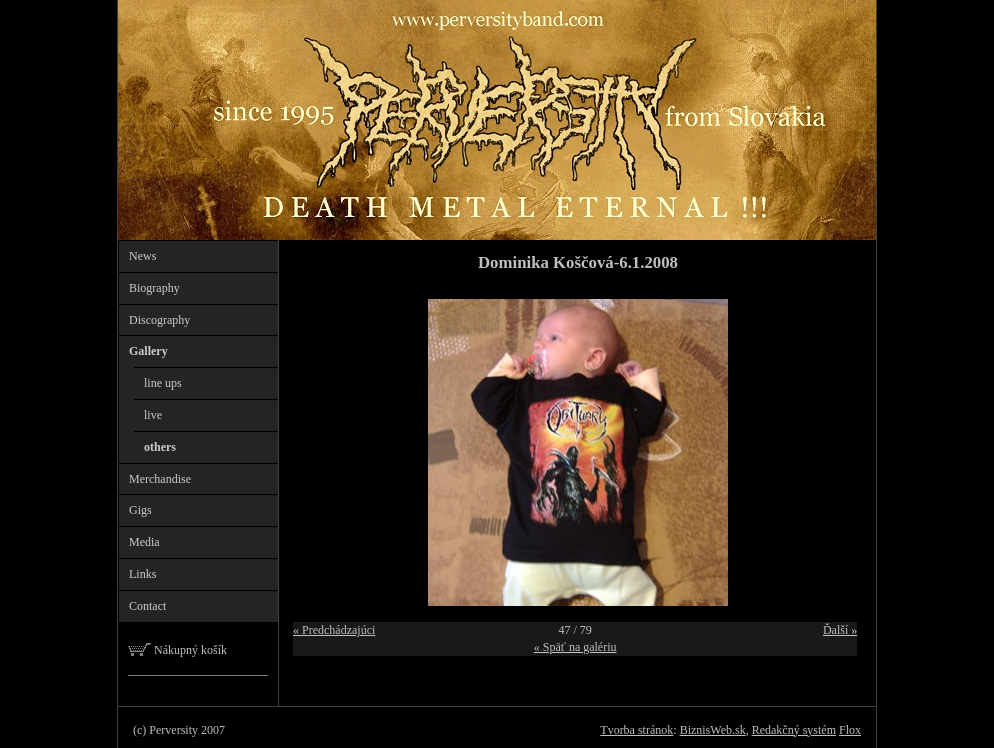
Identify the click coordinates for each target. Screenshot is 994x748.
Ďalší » (840, 630)
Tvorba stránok (636, 730)
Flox (850, 730)
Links (142, 574)
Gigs (140, 510)
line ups (163, 383)
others (160, 447)
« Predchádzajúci (334, 630)
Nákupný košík (177, 650)
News (142, 256)
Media (144, 542)
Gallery (148, 351)
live (153, 415)
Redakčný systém (794, 730)
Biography (154, 288)
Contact (147, 606)
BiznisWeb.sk (713, 730)
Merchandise (160, 479)
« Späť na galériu (575, 647)
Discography (159, 320)
